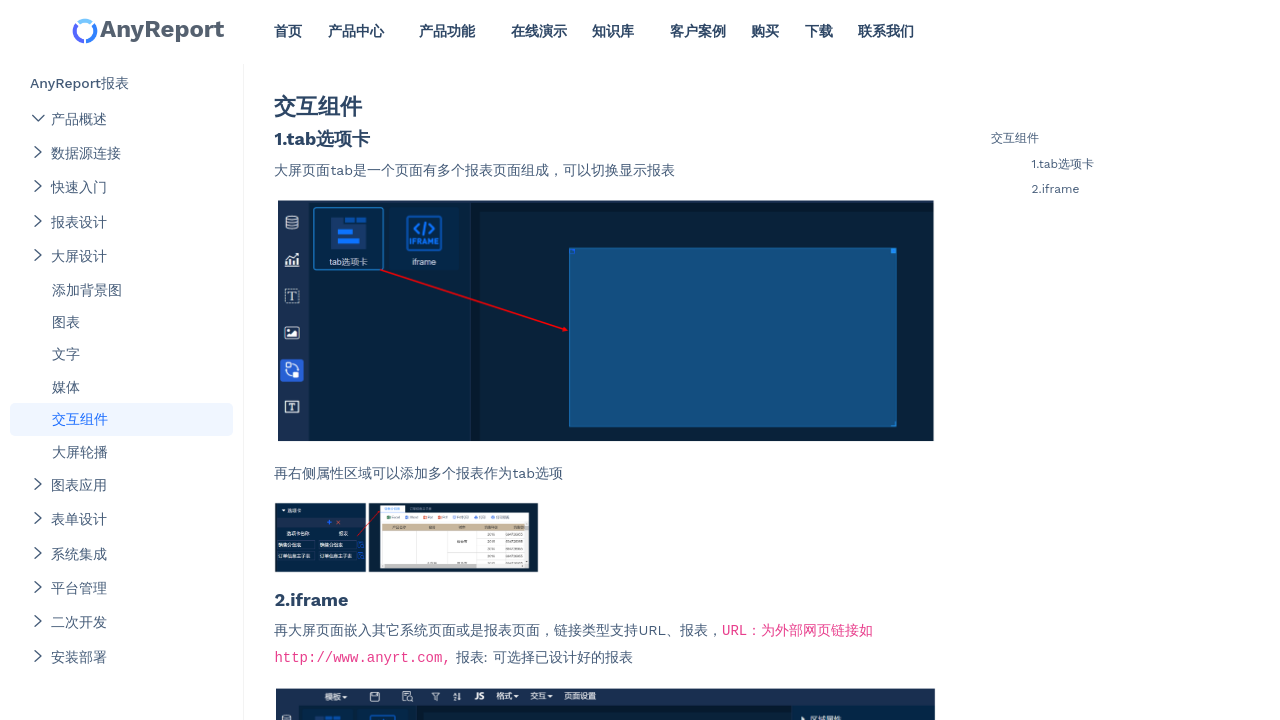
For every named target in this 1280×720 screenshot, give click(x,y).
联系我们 (886, 31)
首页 (288, 31)
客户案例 (698, 31)
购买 (765, 31)
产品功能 (447, 31)
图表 (66, 322)
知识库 (613, 31)
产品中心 (356, 31)
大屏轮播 (80, 452)
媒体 (66, 387)
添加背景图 (87, 290)
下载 (819, 31)
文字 (66, 354)
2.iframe (1055, 189)
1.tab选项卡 (1062, 164)
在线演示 (539, 31)
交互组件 (80, 419)
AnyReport (147, 30)
